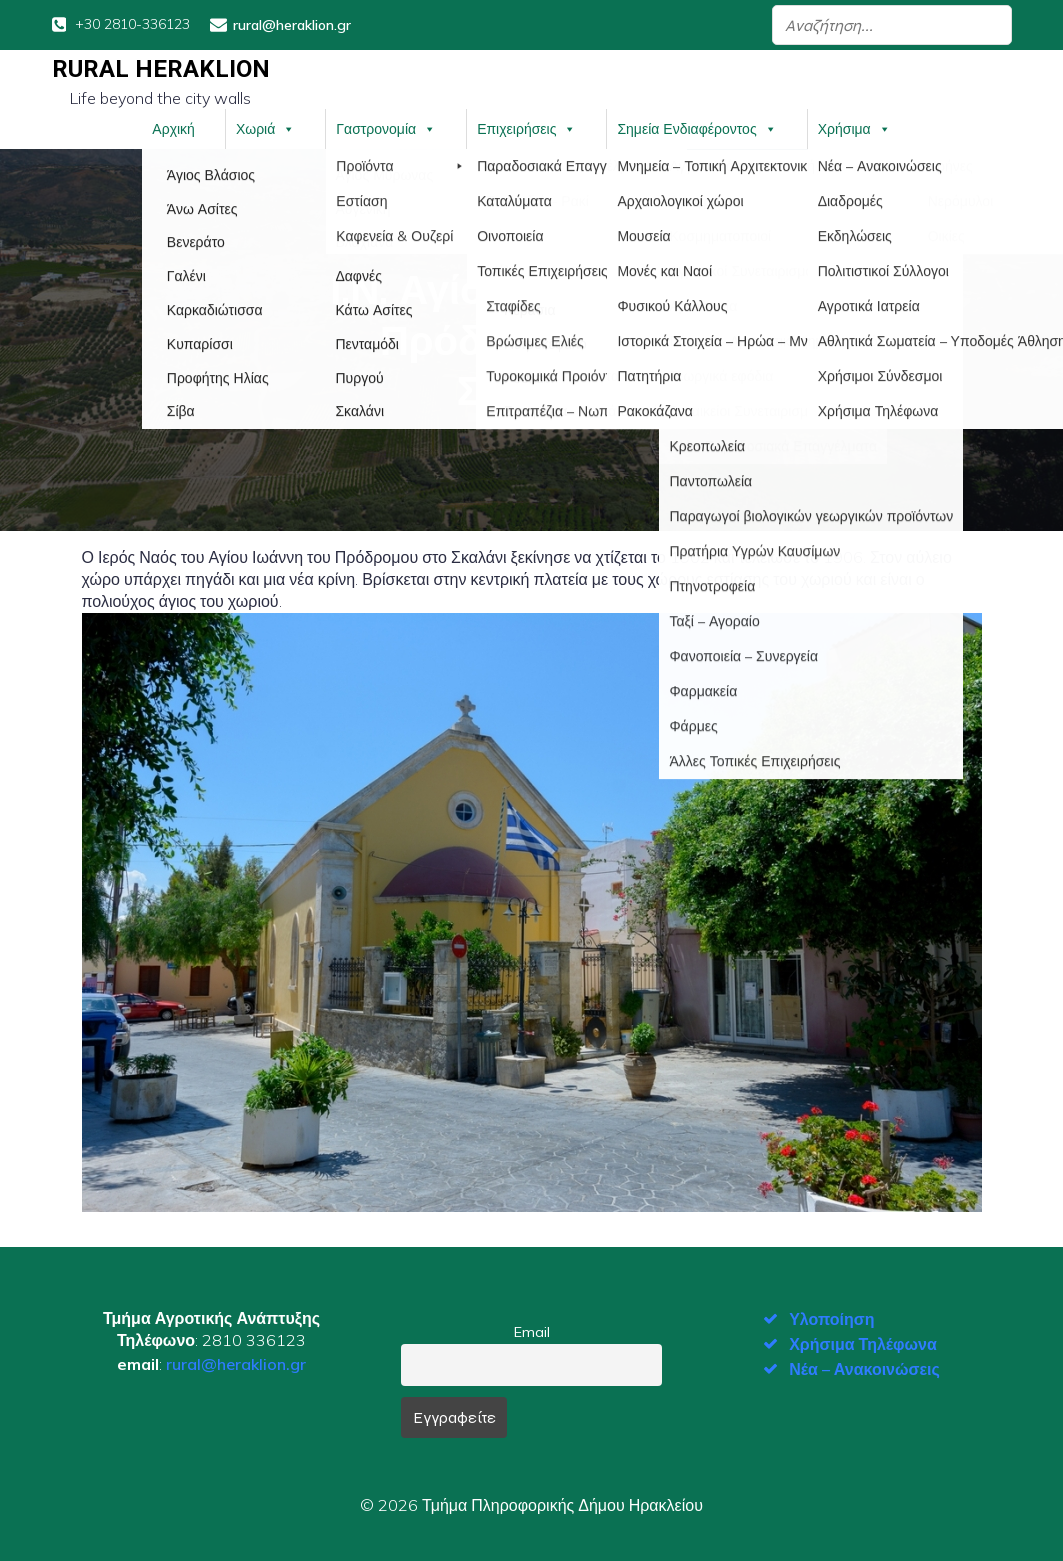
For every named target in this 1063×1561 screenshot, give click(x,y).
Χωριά (265, 128)
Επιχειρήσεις (526, 128)
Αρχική (173, 128)
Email (532, 1331)
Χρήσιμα (854, 128)
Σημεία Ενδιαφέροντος (696, 128)
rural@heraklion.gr (236, 1363)
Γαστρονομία (386, 128)
